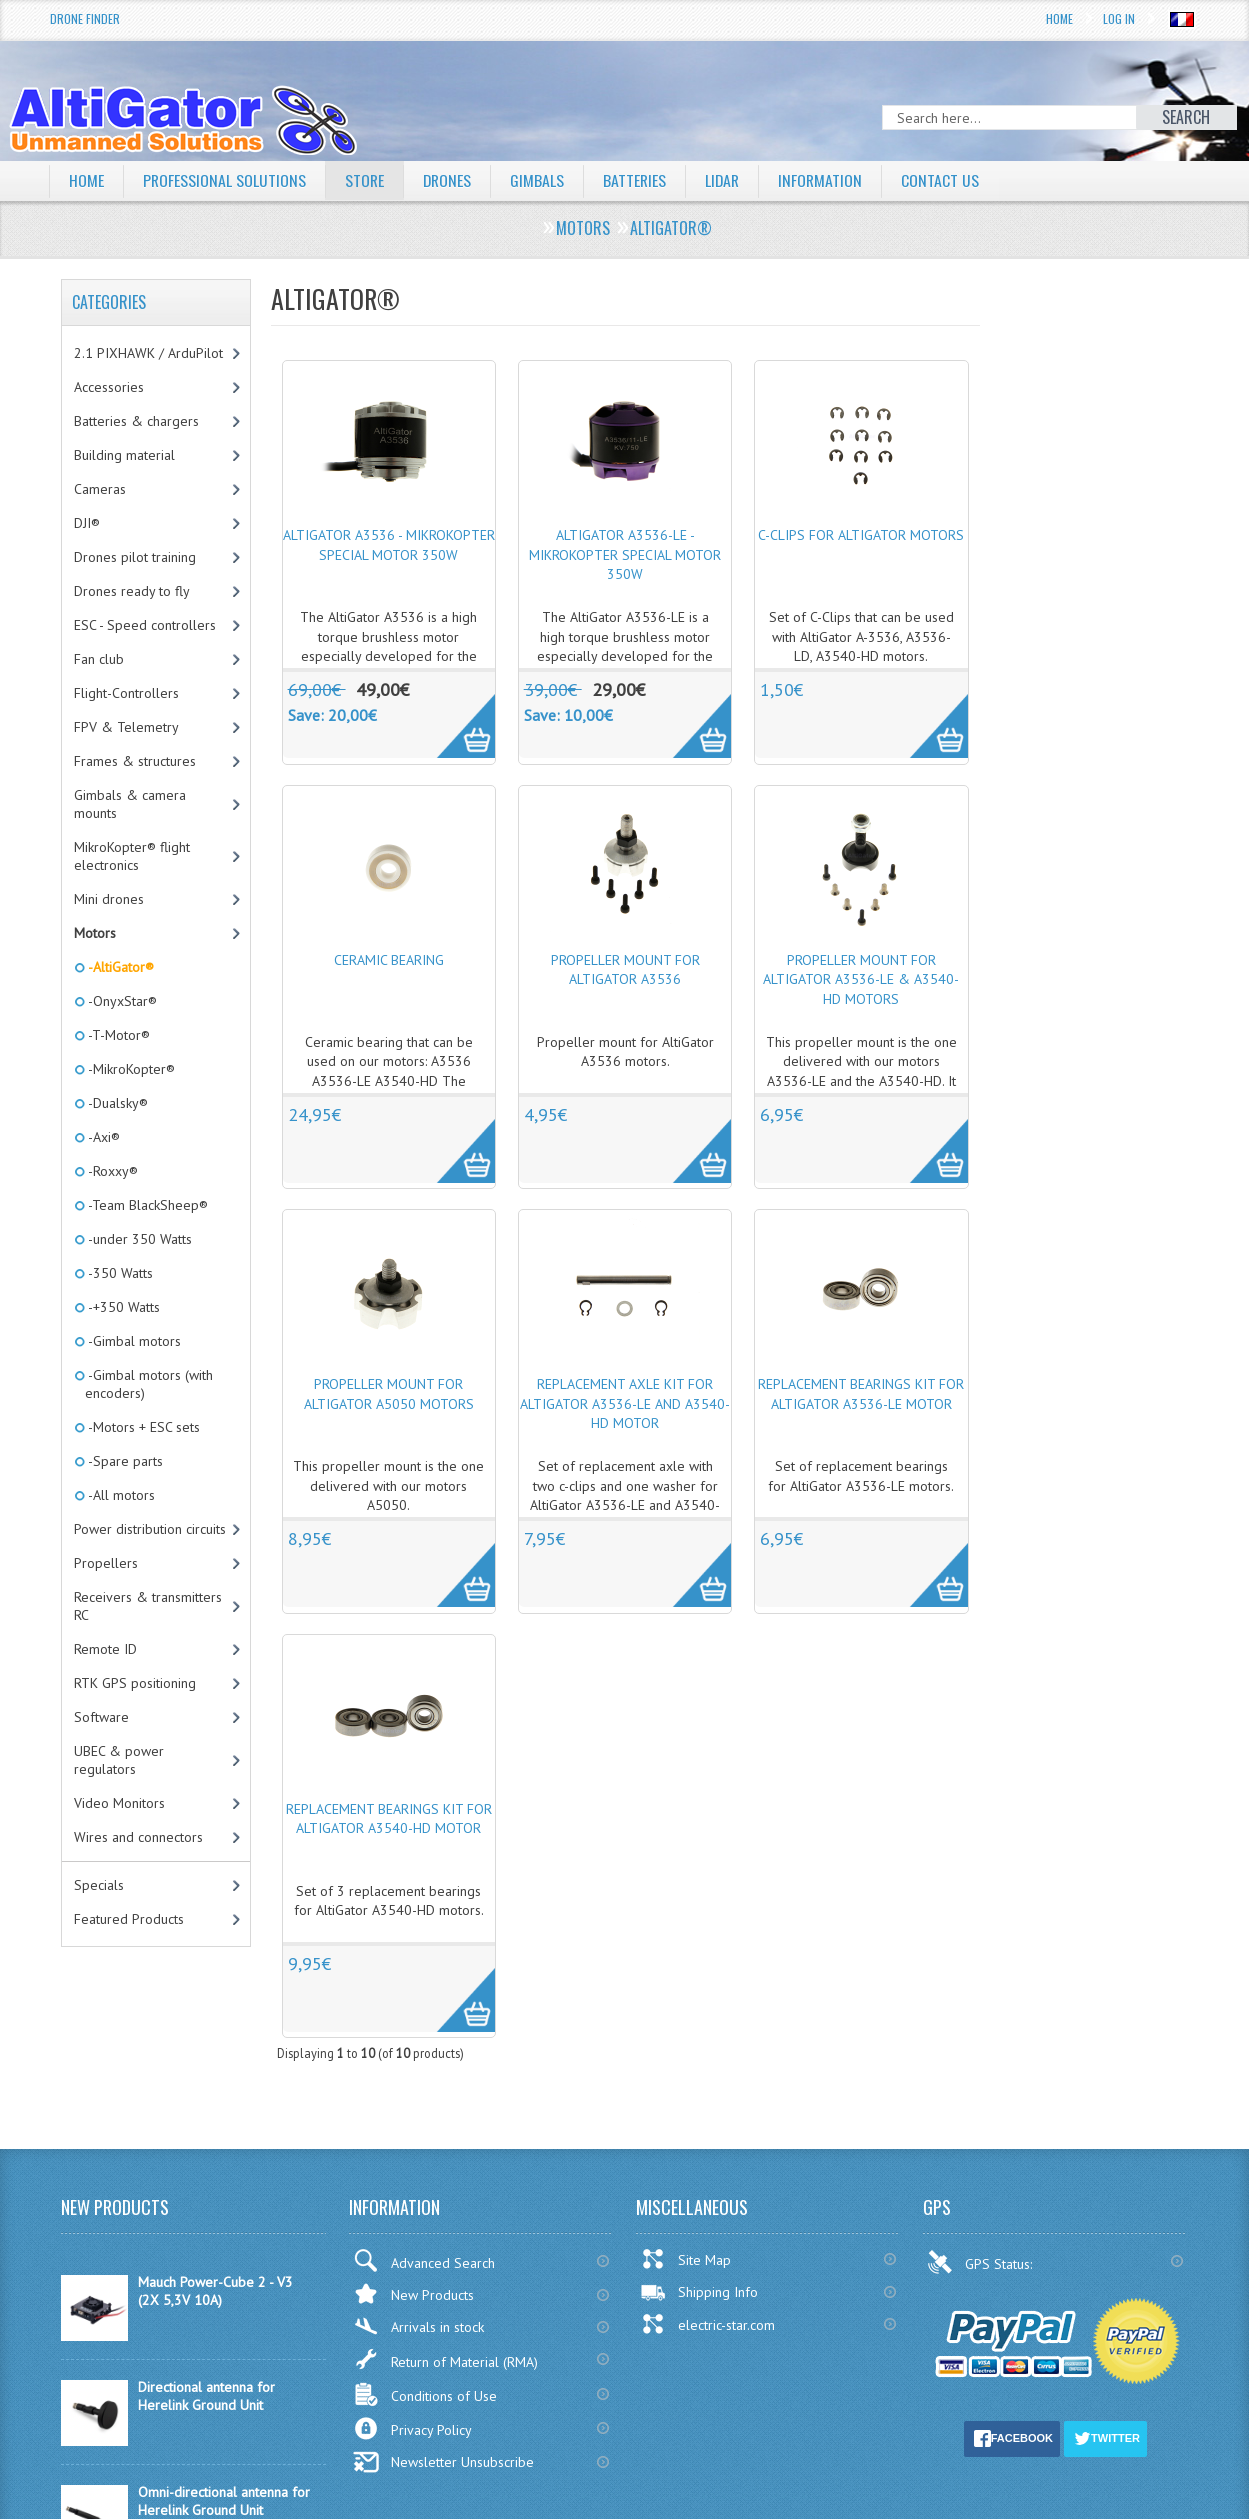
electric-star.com (707, 2324)
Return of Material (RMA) (445, 2359)
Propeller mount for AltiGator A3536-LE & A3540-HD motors (861, 979)
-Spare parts (124, 1461)
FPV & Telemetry (126, 727)
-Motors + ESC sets (142, 1427)
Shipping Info (699, 2292)
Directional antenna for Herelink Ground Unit (206, 2396)
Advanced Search (424, 2260)
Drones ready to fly (132, 591)
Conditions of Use (425, 2394)
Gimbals (541, 180)
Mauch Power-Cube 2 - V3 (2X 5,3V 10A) (215, 2291)
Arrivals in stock (418, 2326)
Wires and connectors (138, 1837)
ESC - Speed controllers (145, 625)
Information (827, 180)
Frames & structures (135, 761)
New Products (413, 2293)
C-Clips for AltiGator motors (861, 535)
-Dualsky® (116, 1103)
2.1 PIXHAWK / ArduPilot (148, 353)
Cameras (100, 489)
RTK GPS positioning (135, 1683)
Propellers (106, 1563)
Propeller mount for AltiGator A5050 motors (389, 1394)
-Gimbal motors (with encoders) (149, 1384)
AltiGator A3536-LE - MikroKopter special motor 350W (625, 554)
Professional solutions (225, 180)
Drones (450, 180)
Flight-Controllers (126, 693)
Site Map (685, 2259)
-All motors (120, 1495)
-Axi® (102, 1137)
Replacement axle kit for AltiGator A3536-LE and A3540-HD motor (625, 1403)
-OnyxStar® (121, 1001)
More (455, 715)
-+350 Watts (122, 1307)
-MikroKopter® (130, 1069)
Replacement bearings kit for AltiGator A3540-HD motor (389, 1819)
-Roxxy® (111, 1171)
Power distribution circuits (150, 1529)
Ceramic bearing (389, 960)
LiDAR (728, 180)
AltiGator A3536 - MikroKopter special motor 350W (389, 545)
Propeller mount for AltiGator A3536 (625, 970)
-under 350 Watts (138, 1239)
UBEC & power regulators (119, 1760)
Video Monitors (119, 1803)
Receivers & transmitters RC (148, 1606)
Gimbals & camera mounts (130, 804)
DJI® (87, 523)
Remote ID (105, 1649)
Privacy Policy (412, 2428)
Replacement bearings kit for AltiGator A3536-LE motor (861, 1394)
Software (101, 1717)
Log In (1119, 18)
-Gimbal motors (133, 1341)
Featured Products (129, 1919)
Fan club (99, 659)
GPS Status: (981, 2262)
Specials (99, 1885)
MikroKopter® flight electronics (132, 856)
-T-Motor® (117, 1035)
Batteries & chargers (136, 421)
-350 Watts (119, 1273)
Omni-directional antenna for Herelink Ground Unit (224, 2501)
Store (366, 180)
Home (1059, 18)
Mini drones (109, 899)
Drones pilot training (135, 557)
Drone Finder (85, 18)
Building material (124, 455)
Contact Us (948, 180)
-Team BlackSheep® (146, 1205)
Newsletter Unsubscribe (443, 2462)
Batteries (639, 180)
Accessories (109, 387)
